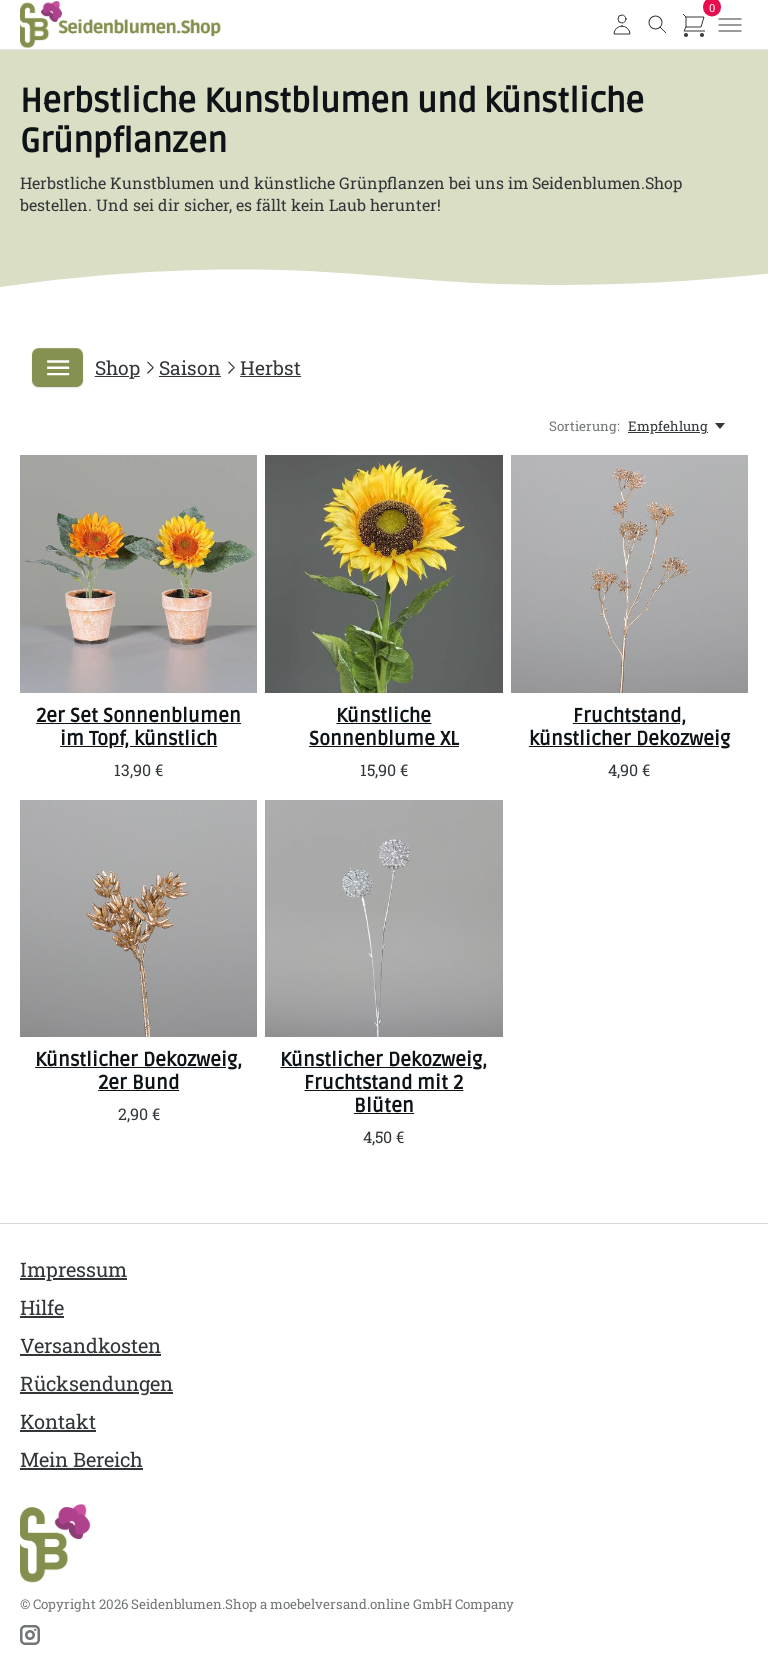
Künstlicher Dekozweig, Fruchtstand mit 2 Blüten (383, 1083)
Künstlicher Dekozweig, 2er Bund (138, 1071)
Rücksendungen (96, 1383)
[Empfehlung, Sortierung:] (678, 427)
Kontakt (58, 1421)
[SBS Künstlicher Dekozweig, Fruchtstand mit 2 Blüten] (383, 918)
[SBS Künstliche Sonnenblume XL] (383, 574)
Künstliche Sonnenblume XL (384, 727)
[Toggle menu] (730, 25)
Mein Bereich (81, 1459)
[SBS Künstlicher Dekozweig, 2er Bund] (138, 918)
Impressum (73, 1269)
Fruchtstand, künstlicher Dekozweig (629, 727)
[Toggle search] (658, 25)
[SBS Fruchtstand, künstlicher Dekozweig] (629, 574)
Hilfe (42, 1307)
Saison (190, 367)
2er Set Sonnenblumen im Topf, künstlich (138, 727)
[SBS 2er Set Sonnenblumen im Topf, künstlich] (138, 574)
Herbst (270, 367)
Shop (117, 367)
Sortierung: (584, 427)
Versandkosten (90, 1345)
